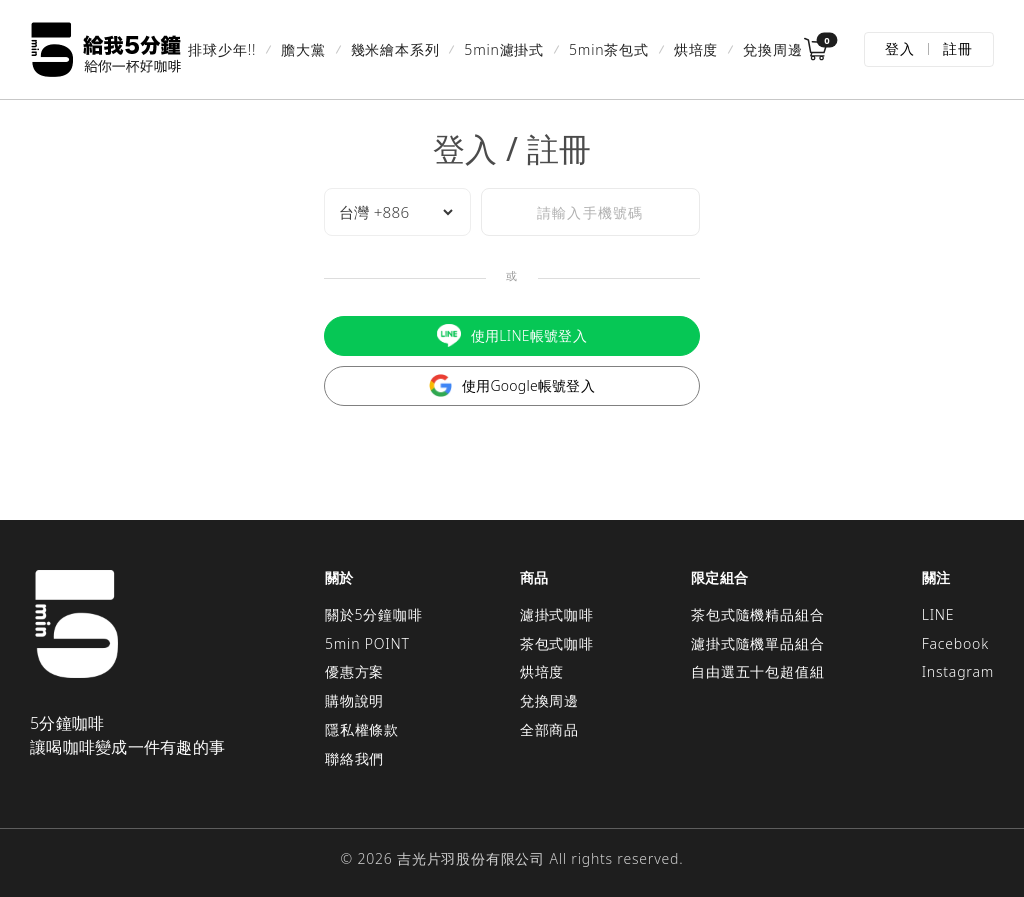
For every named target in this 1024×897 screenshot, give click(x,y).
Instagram (958, 671)
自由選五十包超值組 (757, 671)
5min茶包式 (609, 49)
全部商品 (549, 729)
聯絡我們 (354, 758)
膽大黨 (303, 49)
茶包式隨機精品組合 (757, 614)
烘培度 (696, 49)
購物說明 (354, 700)
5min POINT (367, 643)
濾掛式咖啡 (557, 614)
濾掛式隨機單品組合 (757, 643)
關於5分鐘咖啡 (374, 614)
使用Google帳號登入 (512, 385)
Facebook (955, 643)
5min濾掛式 (504, 49)
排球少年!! (222, 49)
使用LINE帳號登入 (512, 335)
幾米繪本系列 (395, 49)
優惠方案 (354, 671)
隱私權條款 (362, 729)
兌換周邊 (772, 49)
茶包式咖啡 (557, 643)
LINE (938, 614)
